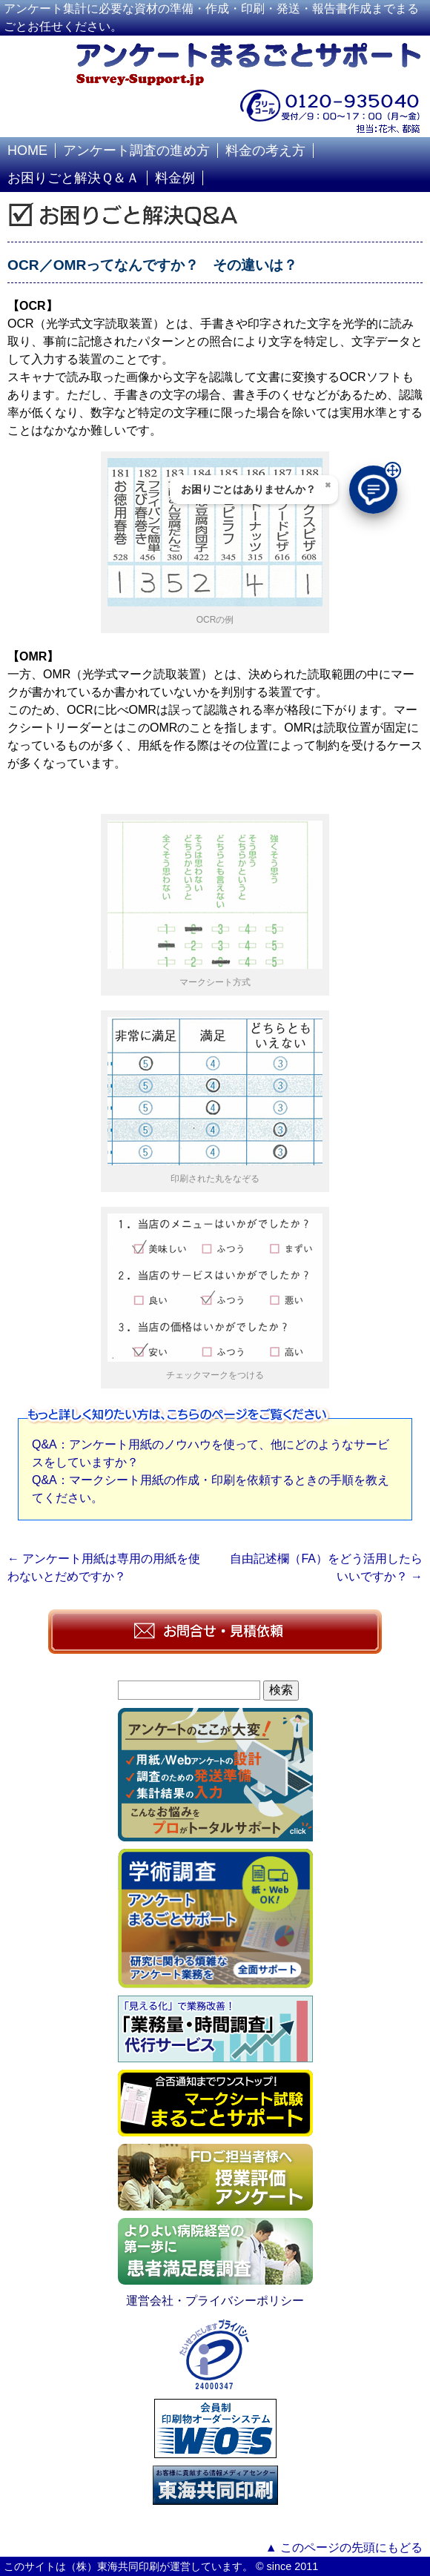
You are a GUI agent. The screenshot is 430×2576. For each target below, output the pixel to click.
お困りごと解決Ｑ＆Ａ (73, 177)
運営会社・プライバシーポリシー (215, 2300)
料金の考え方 (265, 150)
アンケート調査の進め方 (136, 150)
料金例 (175, 177)
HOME (27, 150)
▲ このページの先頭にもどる (344, 2547)
